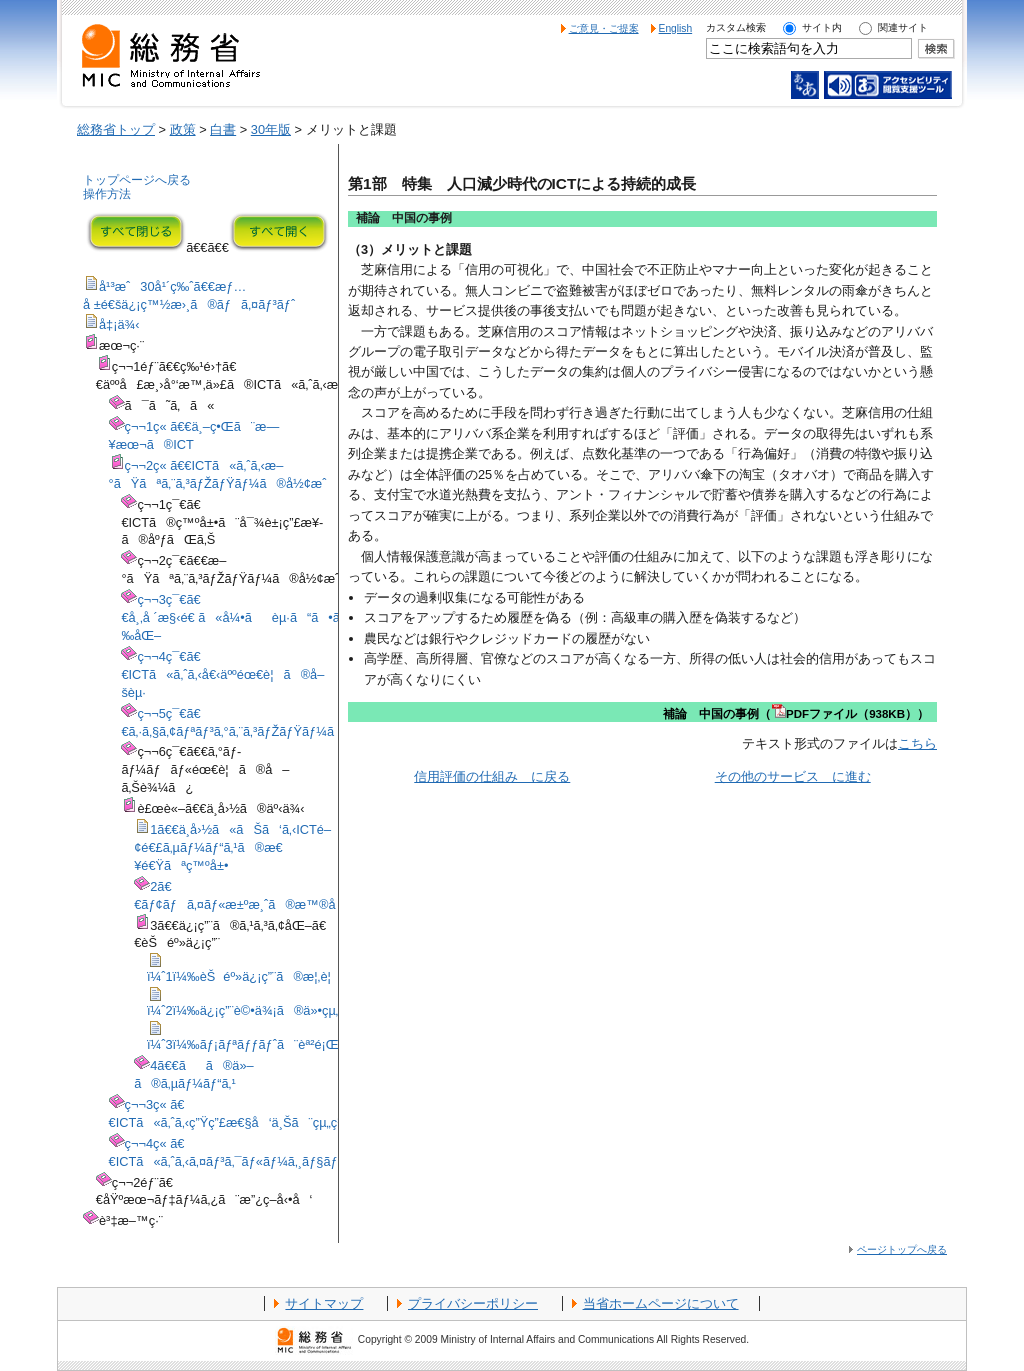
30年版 (271, 129)
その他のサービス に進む (793, 776)
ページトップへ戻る (902, 1249)
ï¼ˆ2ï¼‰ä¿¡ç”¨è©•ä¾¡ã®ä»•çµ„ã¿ (256, 1010)
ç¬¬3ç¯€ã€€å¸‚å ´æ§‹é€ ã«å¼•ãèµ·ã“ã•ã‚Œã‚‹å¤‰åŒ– (252, 617)
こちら (917, 743)
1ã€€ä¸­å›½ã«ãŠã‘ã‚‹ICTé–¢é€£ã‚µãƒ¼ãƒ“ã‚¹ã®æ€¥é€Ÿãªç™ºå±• (232, 847)
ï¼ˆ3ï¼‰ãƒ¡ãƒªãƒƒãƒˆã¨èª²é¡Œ (243, 1044)
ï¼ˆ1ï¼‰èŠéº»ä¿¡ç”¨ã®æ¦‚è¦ (244, 976)
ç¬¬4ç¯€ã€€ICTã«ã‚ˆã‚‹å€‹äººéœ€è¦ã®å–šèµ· (222, 674)
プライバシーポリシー (473, 1303)
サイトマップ (324, 1303)
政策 (183, 129)
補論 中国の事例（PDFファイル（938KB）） (796, 714)
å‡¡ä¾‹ (119, 324)
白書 (223, 129)
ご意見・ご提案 (604, 28)
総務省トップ (116, 129)
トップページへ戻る (137, 180)
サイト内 (822, 27)
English (676, 28)
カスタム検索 (736, 27)
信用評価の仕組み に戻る (492, 776)
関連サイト (903, 27)
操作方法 (107, 194)
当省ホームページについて (661, 1303)
